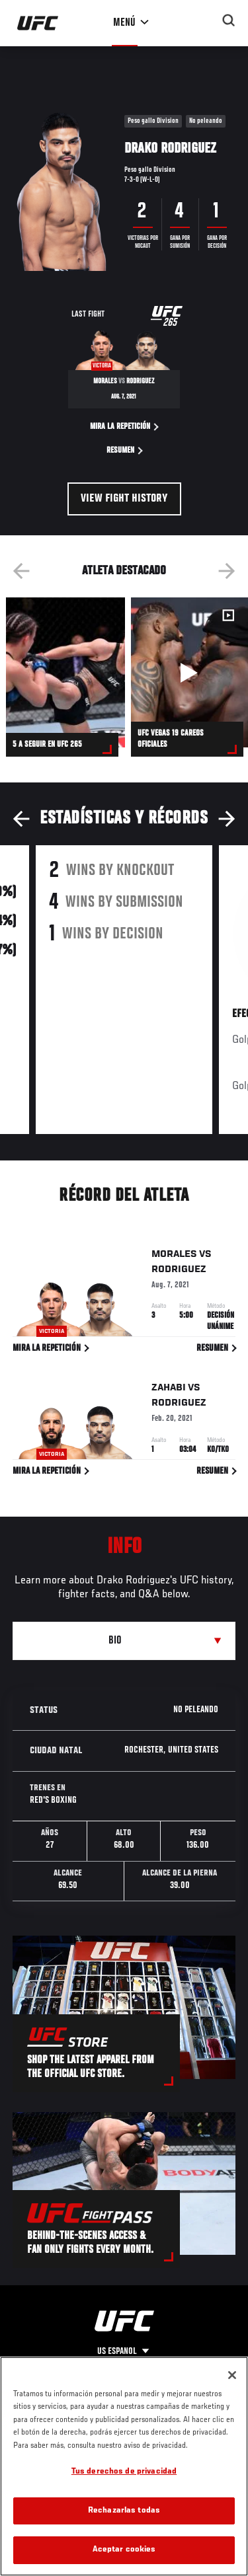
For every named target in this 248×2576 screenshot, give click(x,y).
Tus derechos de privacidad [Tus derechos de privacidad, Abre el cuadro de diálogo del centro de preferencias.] (124, 2472)
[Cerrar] (232, 2375)
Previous (21, 571)
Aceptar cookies (124, 2550)
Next (226, 571)
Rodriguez (178, 1271)
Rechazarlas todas (124, 2511)
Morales (174, 1256)
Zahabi (168, 1390)
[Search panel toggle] (229, 20)
